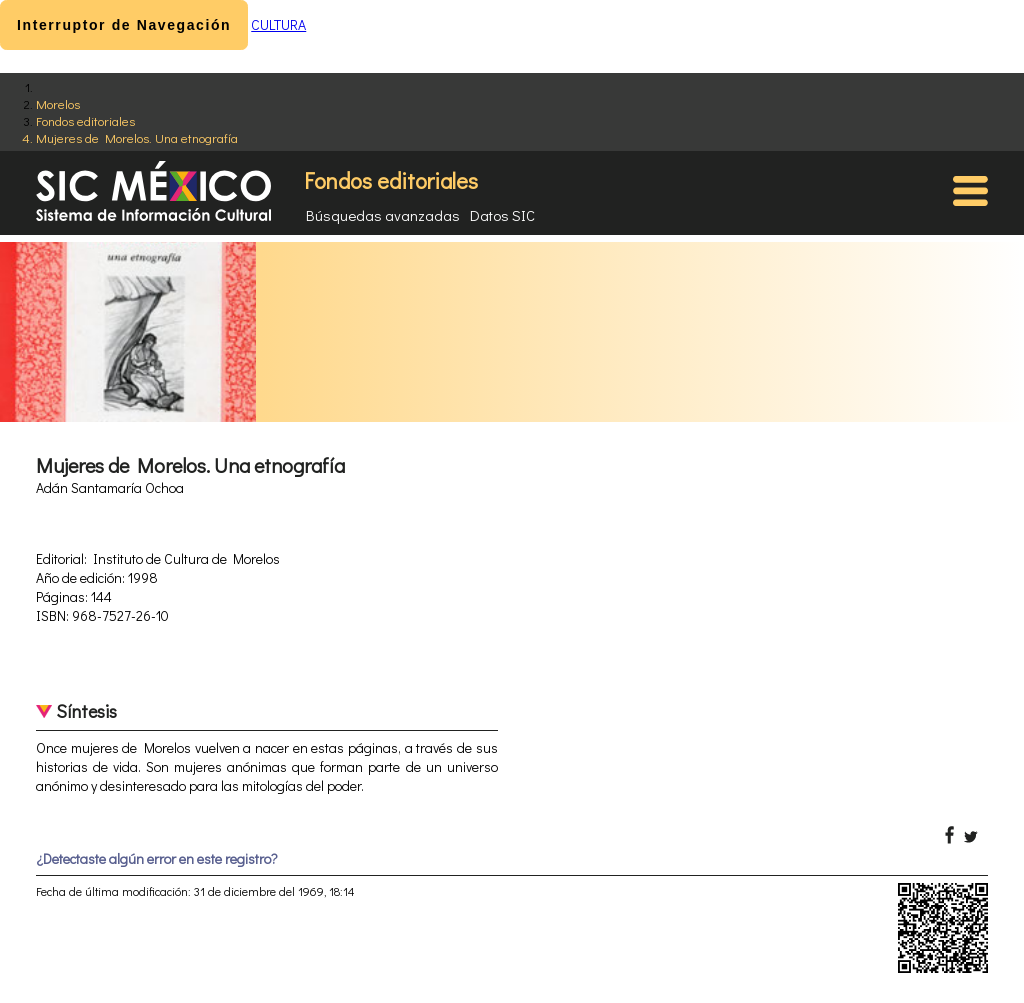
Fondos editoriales (85, 120)
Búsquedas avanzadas (383, 215)
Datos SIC (502, 215)
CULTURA (278, 24)
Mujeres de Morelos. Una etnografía (137, 137)
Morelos (58, 103)
